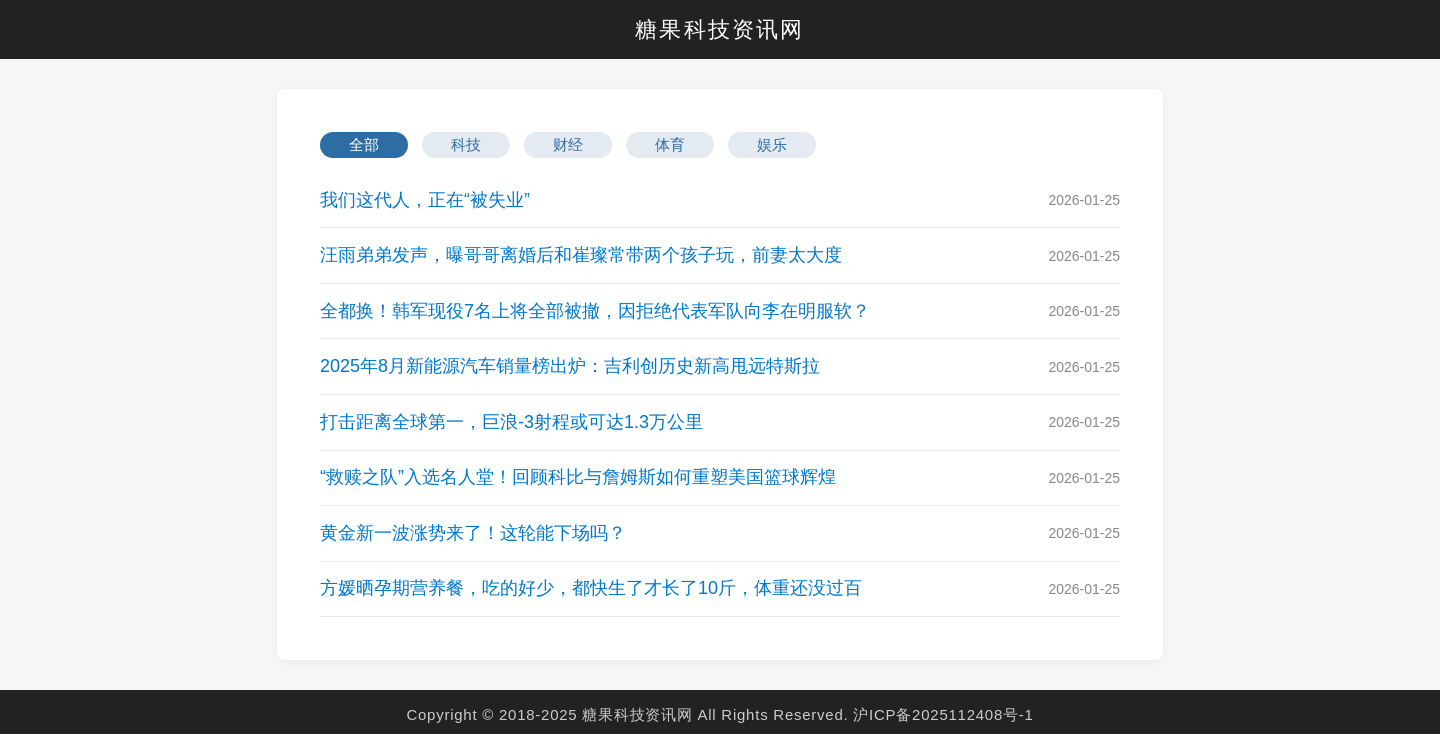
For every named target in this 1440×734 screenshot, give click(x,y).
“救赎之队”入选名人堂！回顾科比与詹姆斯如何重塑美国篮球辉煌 (578, 477)
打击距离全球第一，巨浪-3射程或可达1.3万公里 (511, 422)
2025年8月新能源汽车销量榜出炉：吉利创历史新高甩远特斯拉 (570, 366)
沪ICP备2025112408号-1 (943, 714)
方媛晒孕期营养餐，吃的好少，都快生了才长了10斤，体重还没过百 (591, 588)
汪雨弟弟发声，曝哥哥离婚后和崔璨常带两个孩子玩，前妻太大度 (581, 255)
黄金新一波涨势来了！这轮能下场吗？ (473, 533)
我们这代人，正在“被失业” (425, 200)
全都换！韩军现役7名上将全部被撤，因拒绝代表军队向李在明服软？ (595, 311)
